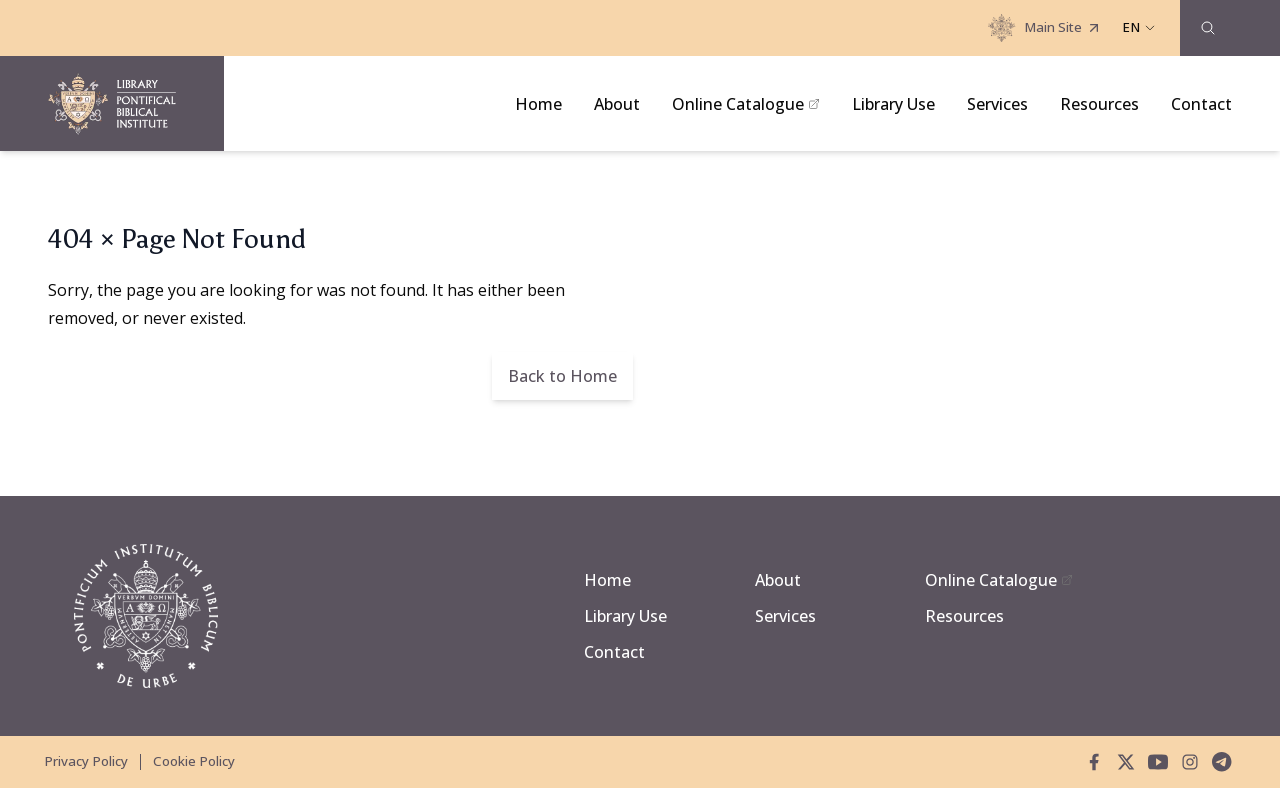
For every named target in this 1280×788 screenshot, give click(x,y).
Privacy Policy (86, 761)
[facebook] (1094, 762)
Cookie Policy (194, 761)
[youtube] (1158, 762)
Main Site (1045, 28)
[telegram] (1222, 762)
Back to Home (562, 376)
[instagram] (1190, 762)
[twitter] (1126, 762)
